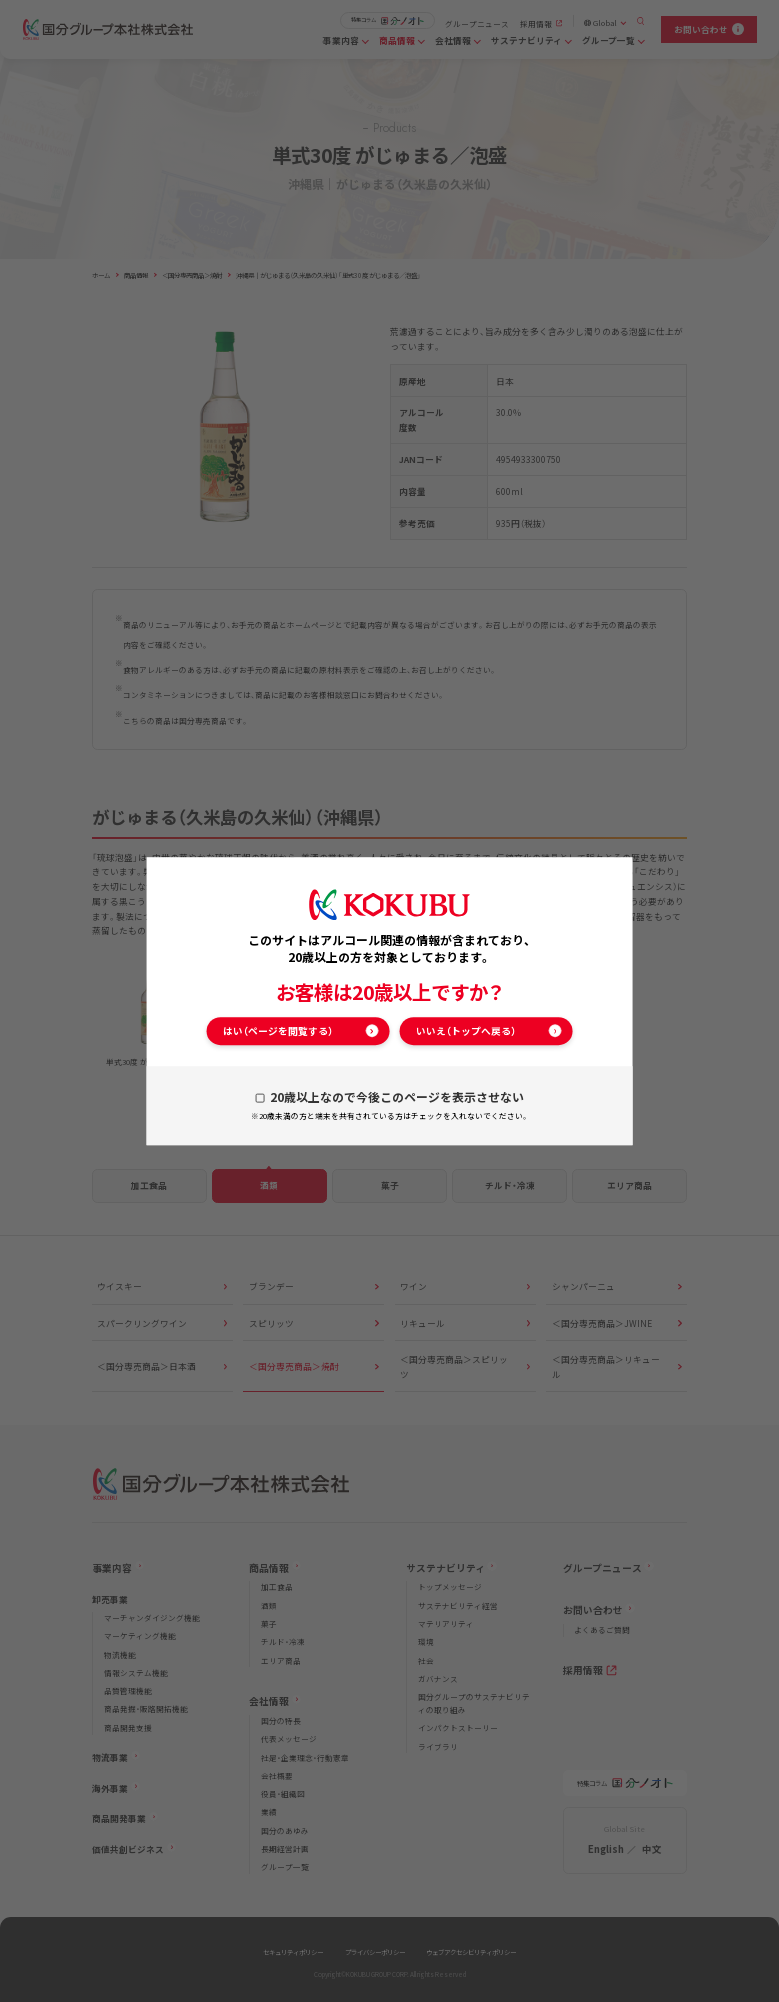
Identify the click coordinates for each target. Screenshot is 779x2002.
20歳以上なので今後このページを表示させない (397, 1096)
